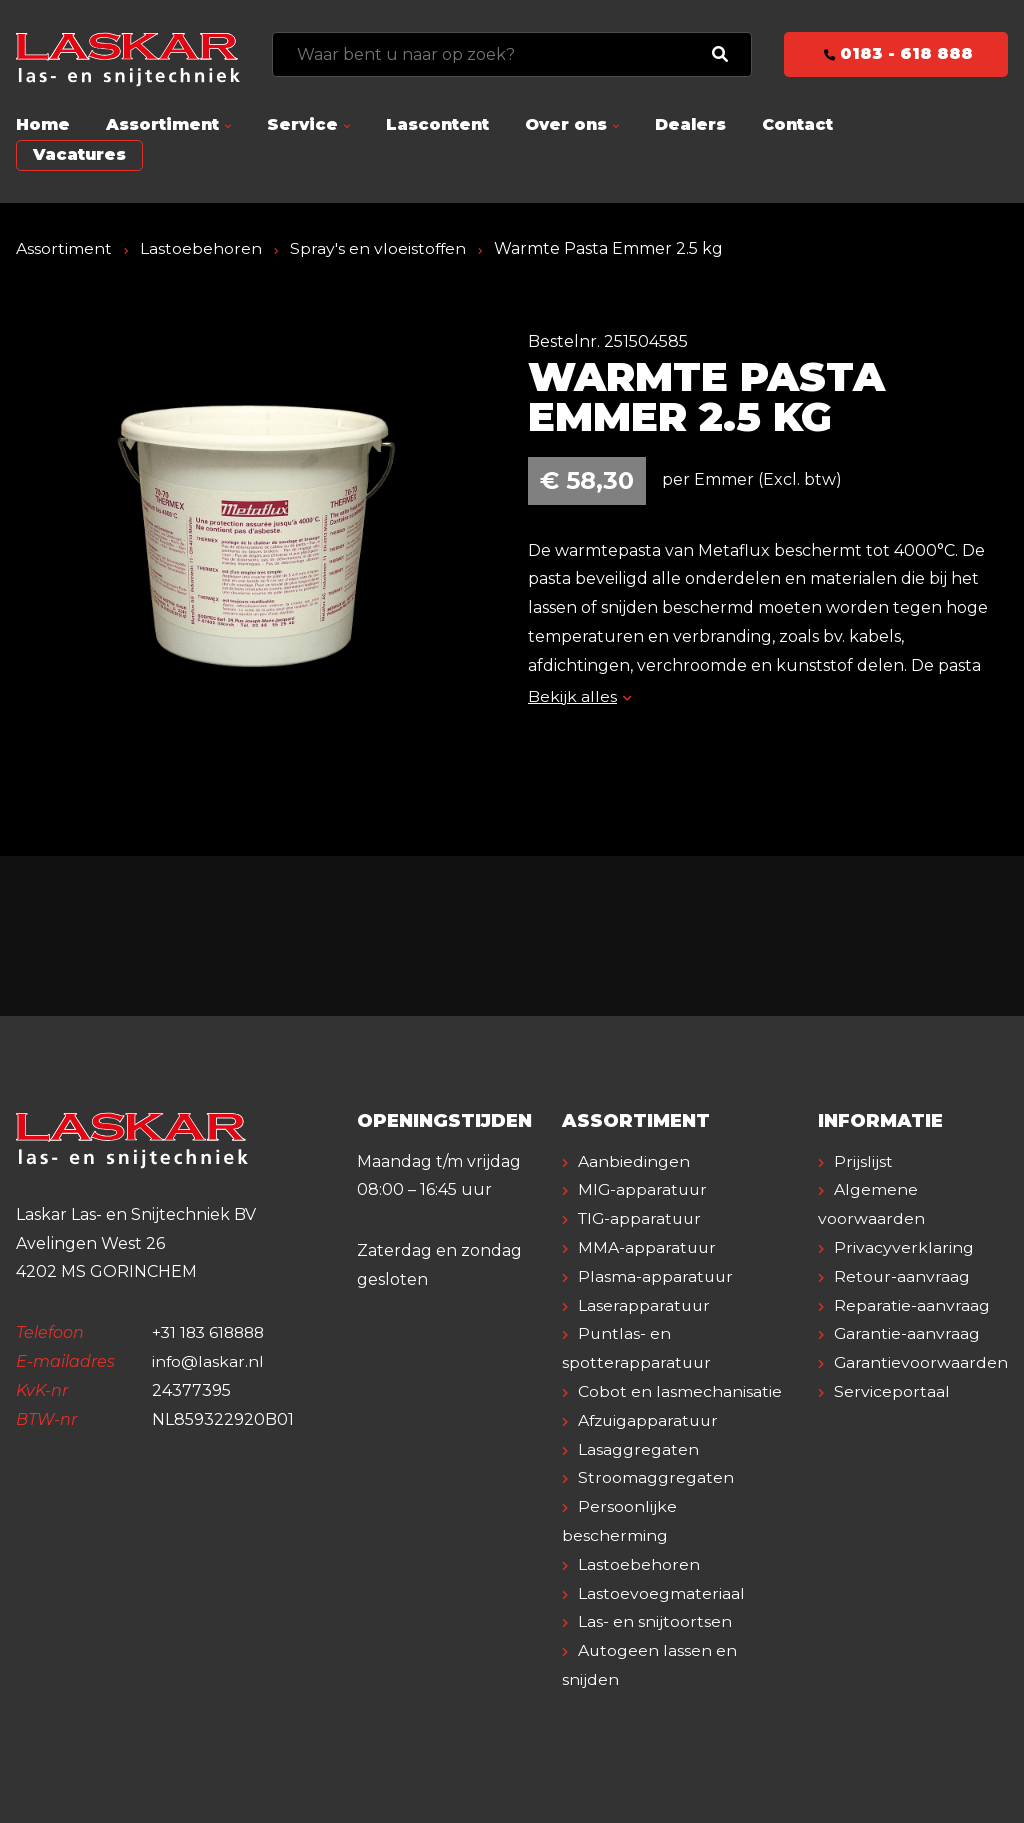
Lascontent (437, 124)
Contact (797, 124)
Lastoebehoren (201, 248)
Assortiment (162, 124)
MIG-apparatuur (644, 1189)
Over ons (566, 124)
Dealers (690, 124)
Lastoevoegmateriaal (661, 1593)
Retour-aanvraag (902, 1276)
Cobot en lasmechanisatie (680, 1391)
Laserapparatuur (645, 1305)
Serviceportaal (892, 1391)
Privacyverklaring (904, 1247)
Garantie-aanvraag (907, 1333)
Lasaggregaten (638, 1449)
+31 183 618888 (211, 1332)
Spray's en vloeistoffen (379, 248)
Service (302, 124)
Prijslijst (863, 1161)
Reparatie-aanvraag (912, 1305)
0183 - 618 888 (896, 53)
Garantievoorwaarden (921, 1362)
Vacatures (79, 154)
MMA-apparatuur (648, 1247)
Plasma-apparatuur (656, 1276)
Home (43, 124)
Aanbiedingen (634, 1161)
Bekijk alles (579, 696)
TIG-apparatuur (642, 1218)
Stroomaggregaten (656, 1477)
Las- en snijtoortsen (655, 1621)
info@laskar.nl (208, 1361)
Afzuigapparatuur (650, 1420)
